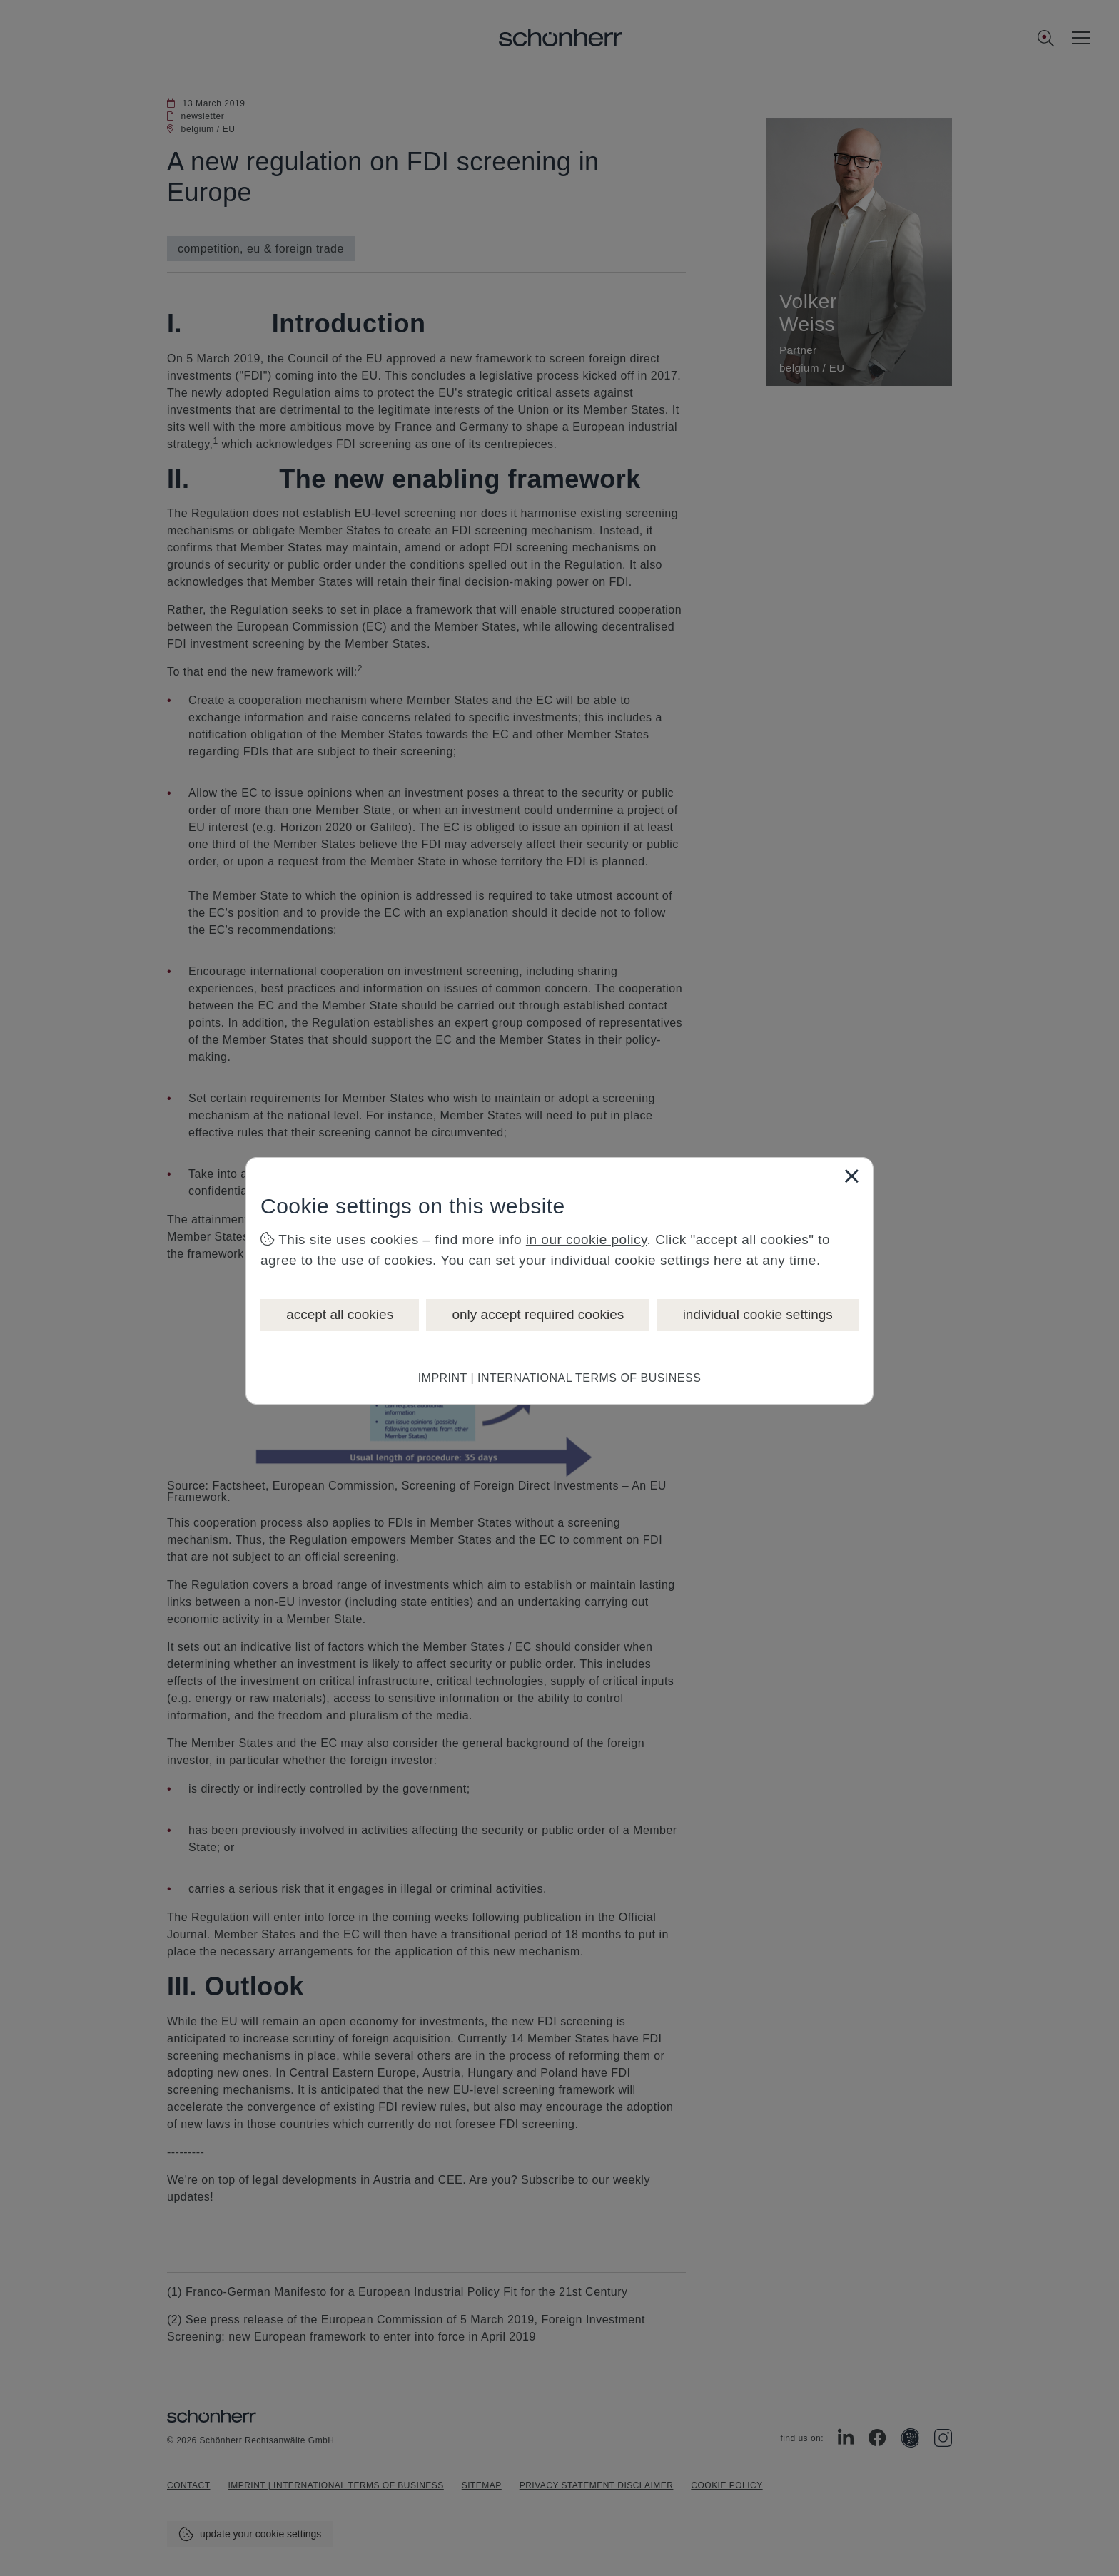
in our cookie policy (586, 1239)
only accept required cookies (538, 1314)
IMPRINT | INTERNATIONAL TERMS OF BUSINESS (560, 1378)
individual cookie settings (758, 1314)
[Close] (851, 1175)
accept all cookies (339, 1314)
